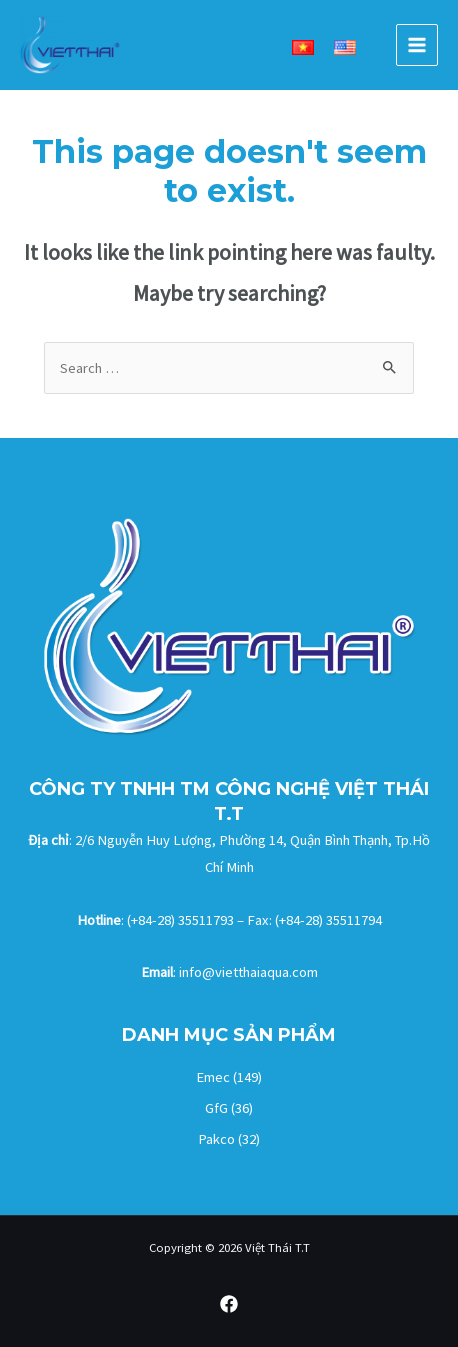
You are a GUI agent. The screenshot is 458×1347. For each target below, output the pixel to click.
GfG (216, 1108)
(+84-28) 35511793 (180, 920)
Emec (213, 1077)
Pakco (216, 1139)
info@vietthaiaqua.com (248, 972)
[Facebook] (229, 1304)
